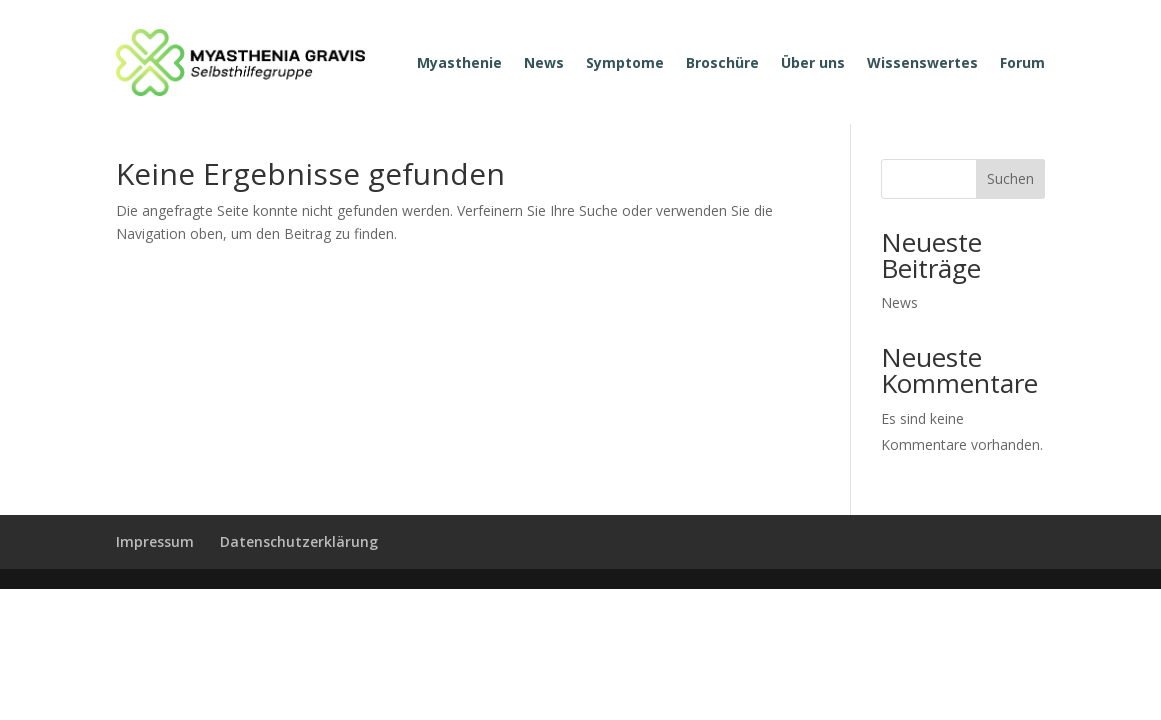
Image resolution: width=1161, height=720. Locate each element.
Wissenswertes (922, 62)
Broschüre (722, 62)
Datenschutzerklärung (299, 541)
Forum (1022, 62)
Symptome (625, 62)
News (544, 62)
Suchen (1010, 178)
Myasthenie (459, 62)
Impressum (155, 541)
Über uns (813, 62)
